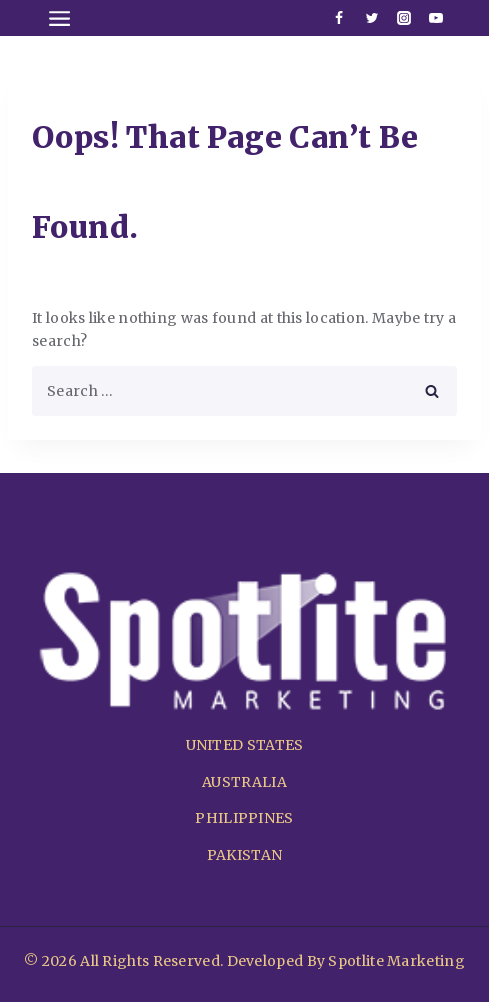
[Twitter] (372, 18)
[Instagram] (404, 18)
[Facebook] (339, 18)
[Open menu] (60, 18)
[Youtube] (436, 18)
